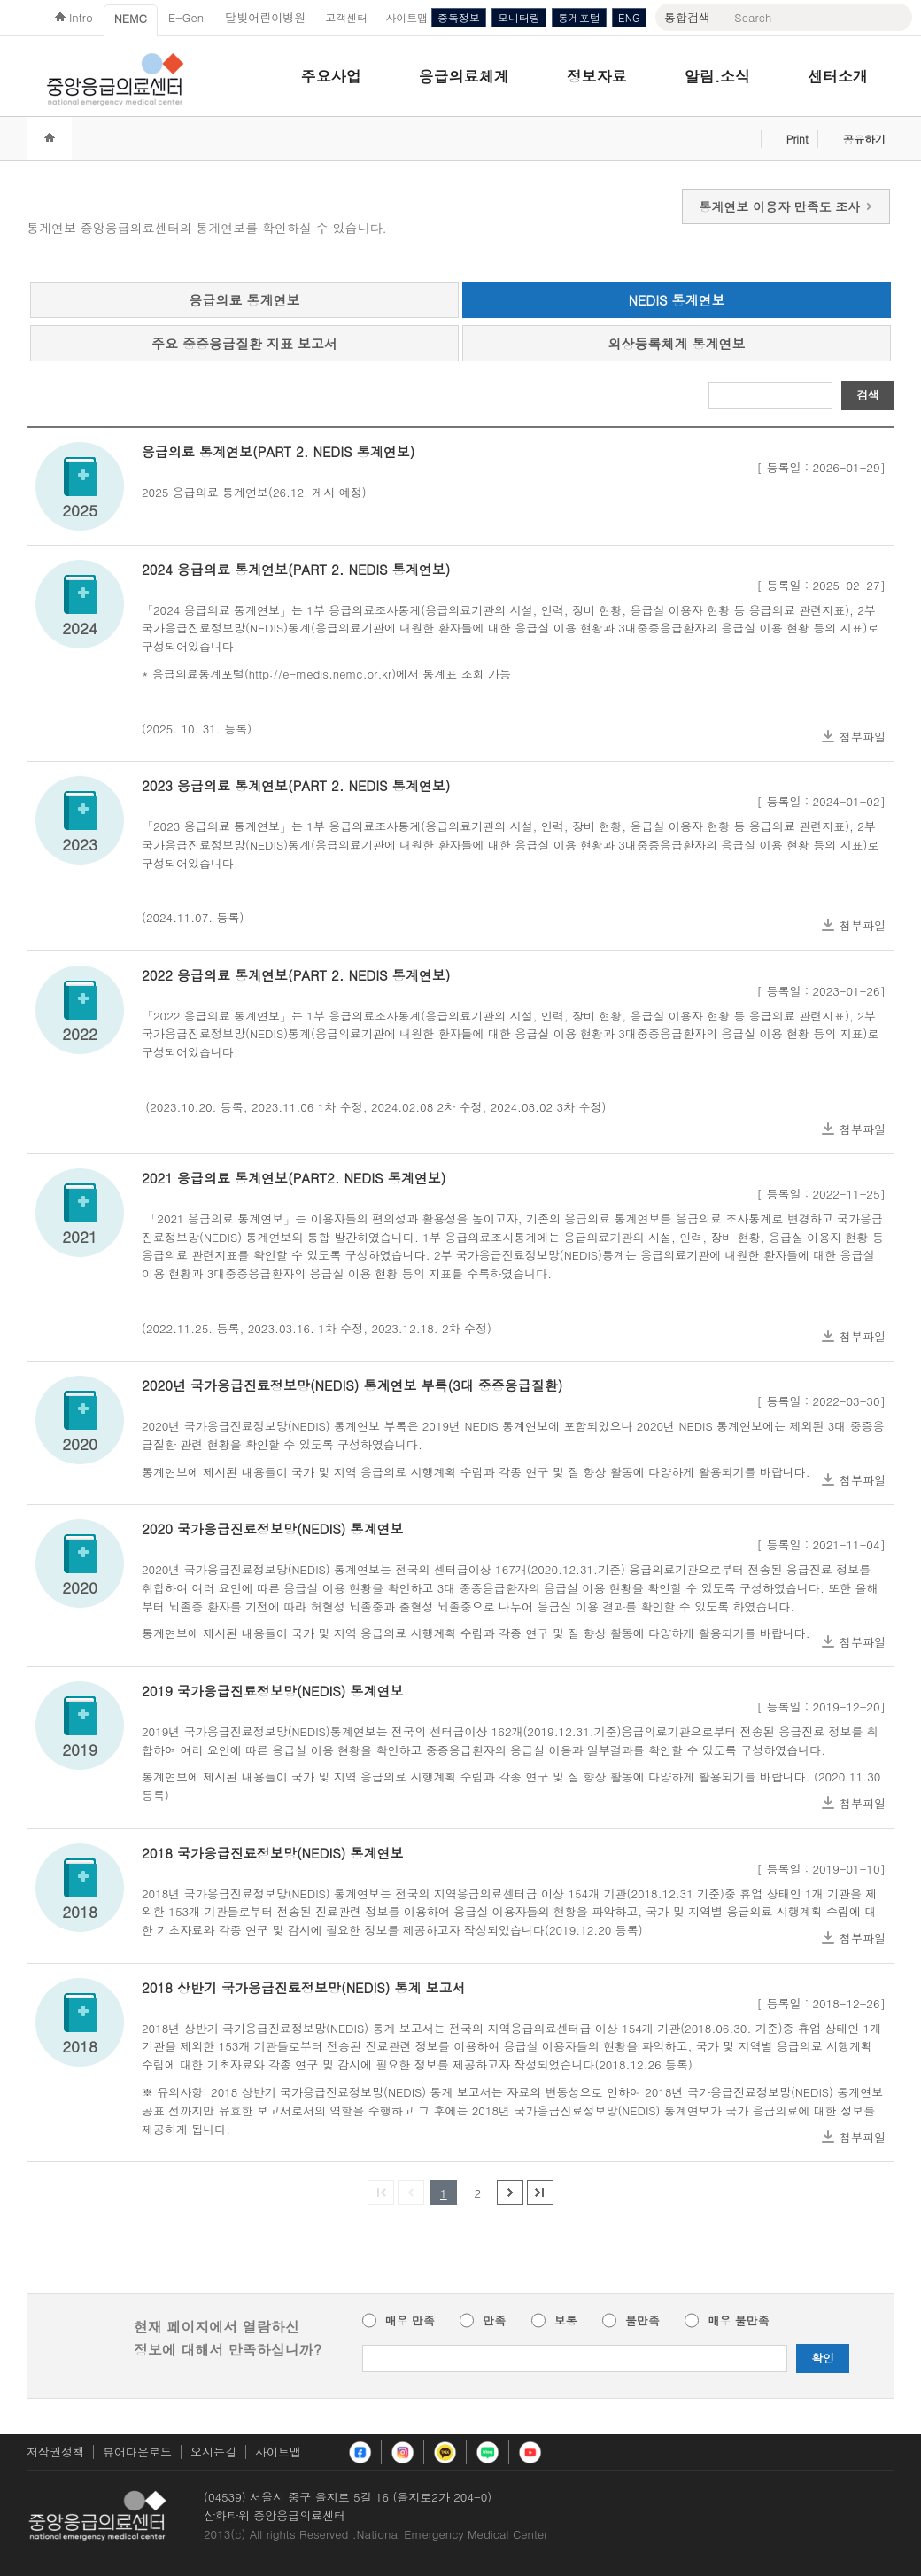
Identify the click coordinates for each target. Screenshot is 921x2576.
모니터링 (519, 17)
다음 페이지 (510, 2192)
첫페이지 (381, 2192)
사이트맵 (278, 2451)
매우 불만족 (738, 2321)
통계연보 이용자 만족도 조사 (786, 206)
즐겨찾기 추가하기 (742, 139)
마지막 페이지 (540, 2192)
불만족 (642, 2321)
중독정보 (458, 17)
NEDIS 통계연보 (676, 300)
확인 (822, 2357)
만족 (494, 2321)
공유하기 (864, 138)
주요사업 (331, 76)
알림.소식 (717, 76)
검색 (867, 394)
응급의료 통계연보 (244, 300)
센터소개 (838, 76)
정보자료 (597, 76)
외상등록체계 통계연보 (676, 343)
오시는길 (213, 2451)
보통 (565, 2321)
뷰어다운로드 (137, 2451)
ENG (629, 17)
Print (797, 138)
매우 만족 (410, 2321)
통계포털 (579, 17)
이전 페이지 (411, 2192)
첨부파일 (863, 737)
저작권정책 (55, 2451)
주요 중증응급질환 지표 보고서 (244, 343)
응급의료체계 (464, 76)
